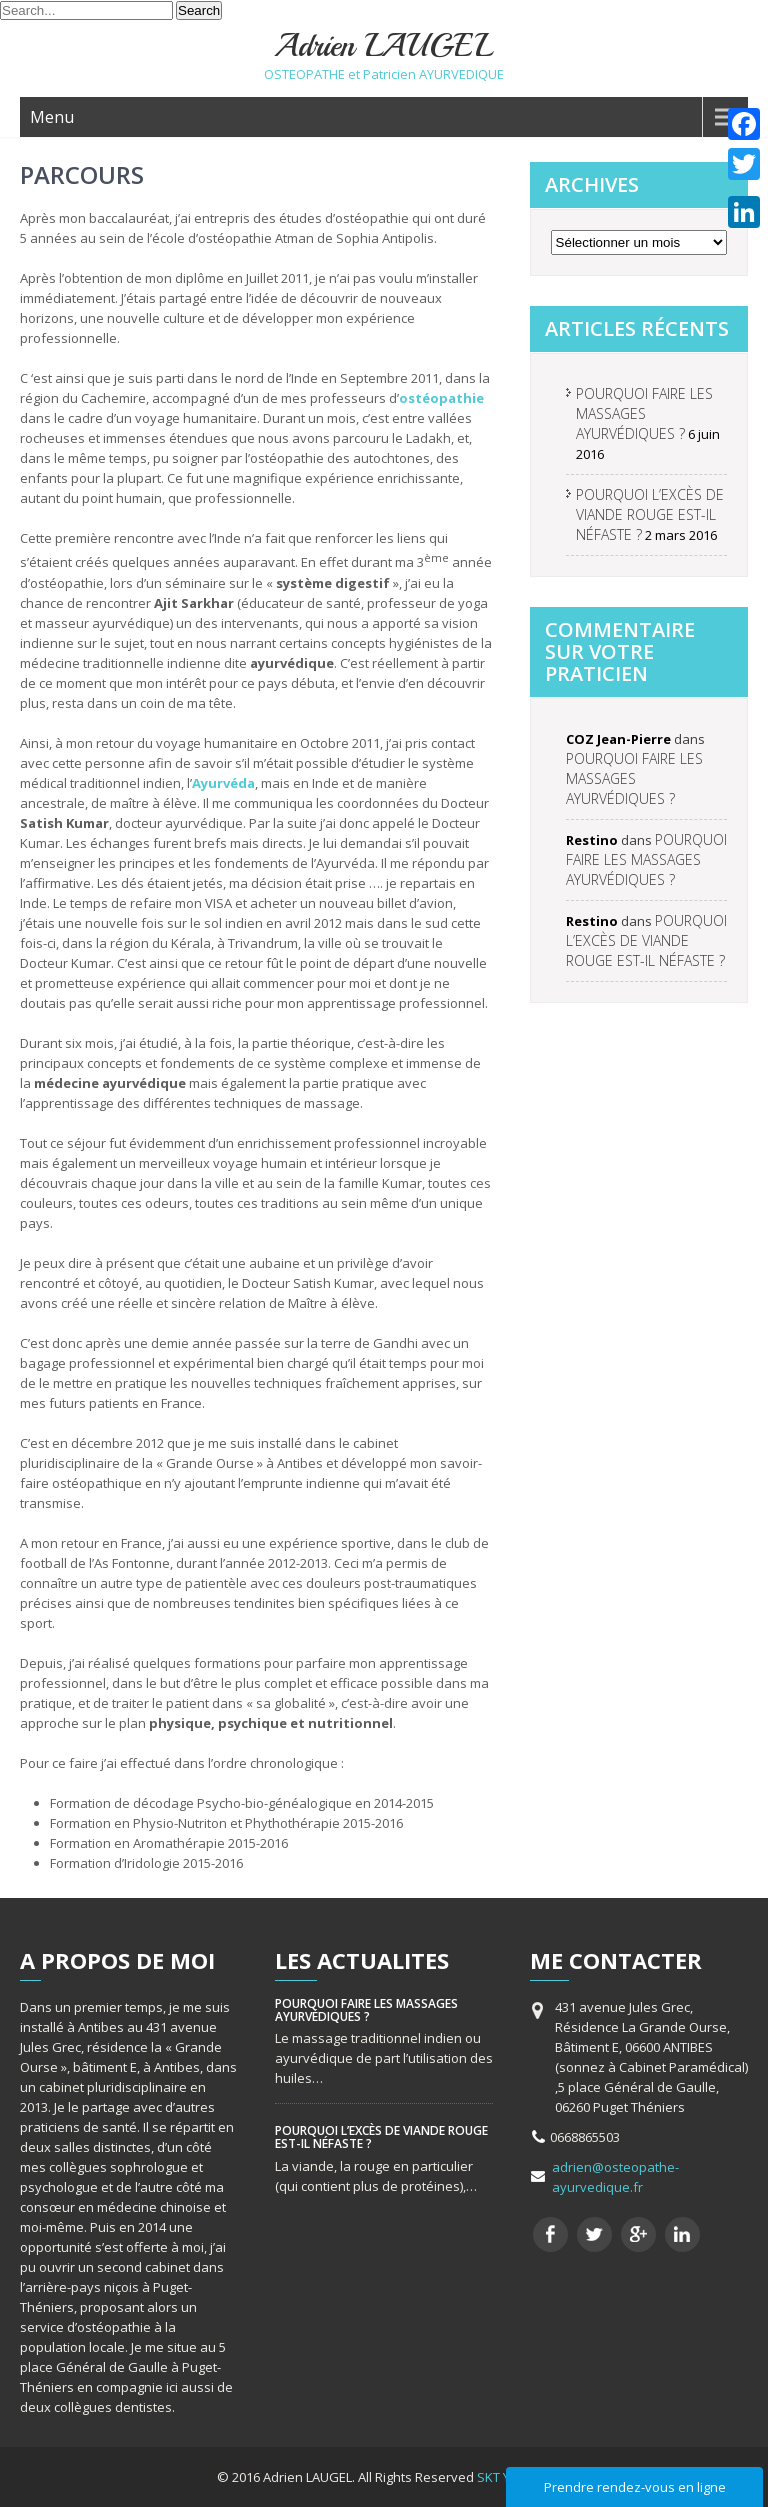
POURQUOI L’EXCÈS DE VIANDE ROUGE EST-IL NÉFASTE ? (650, 514)
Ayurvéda (223, 783)
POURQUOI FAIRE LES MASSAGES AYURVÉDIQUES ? (644, 413)
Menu (52, 117)
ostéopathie (441, 398)
